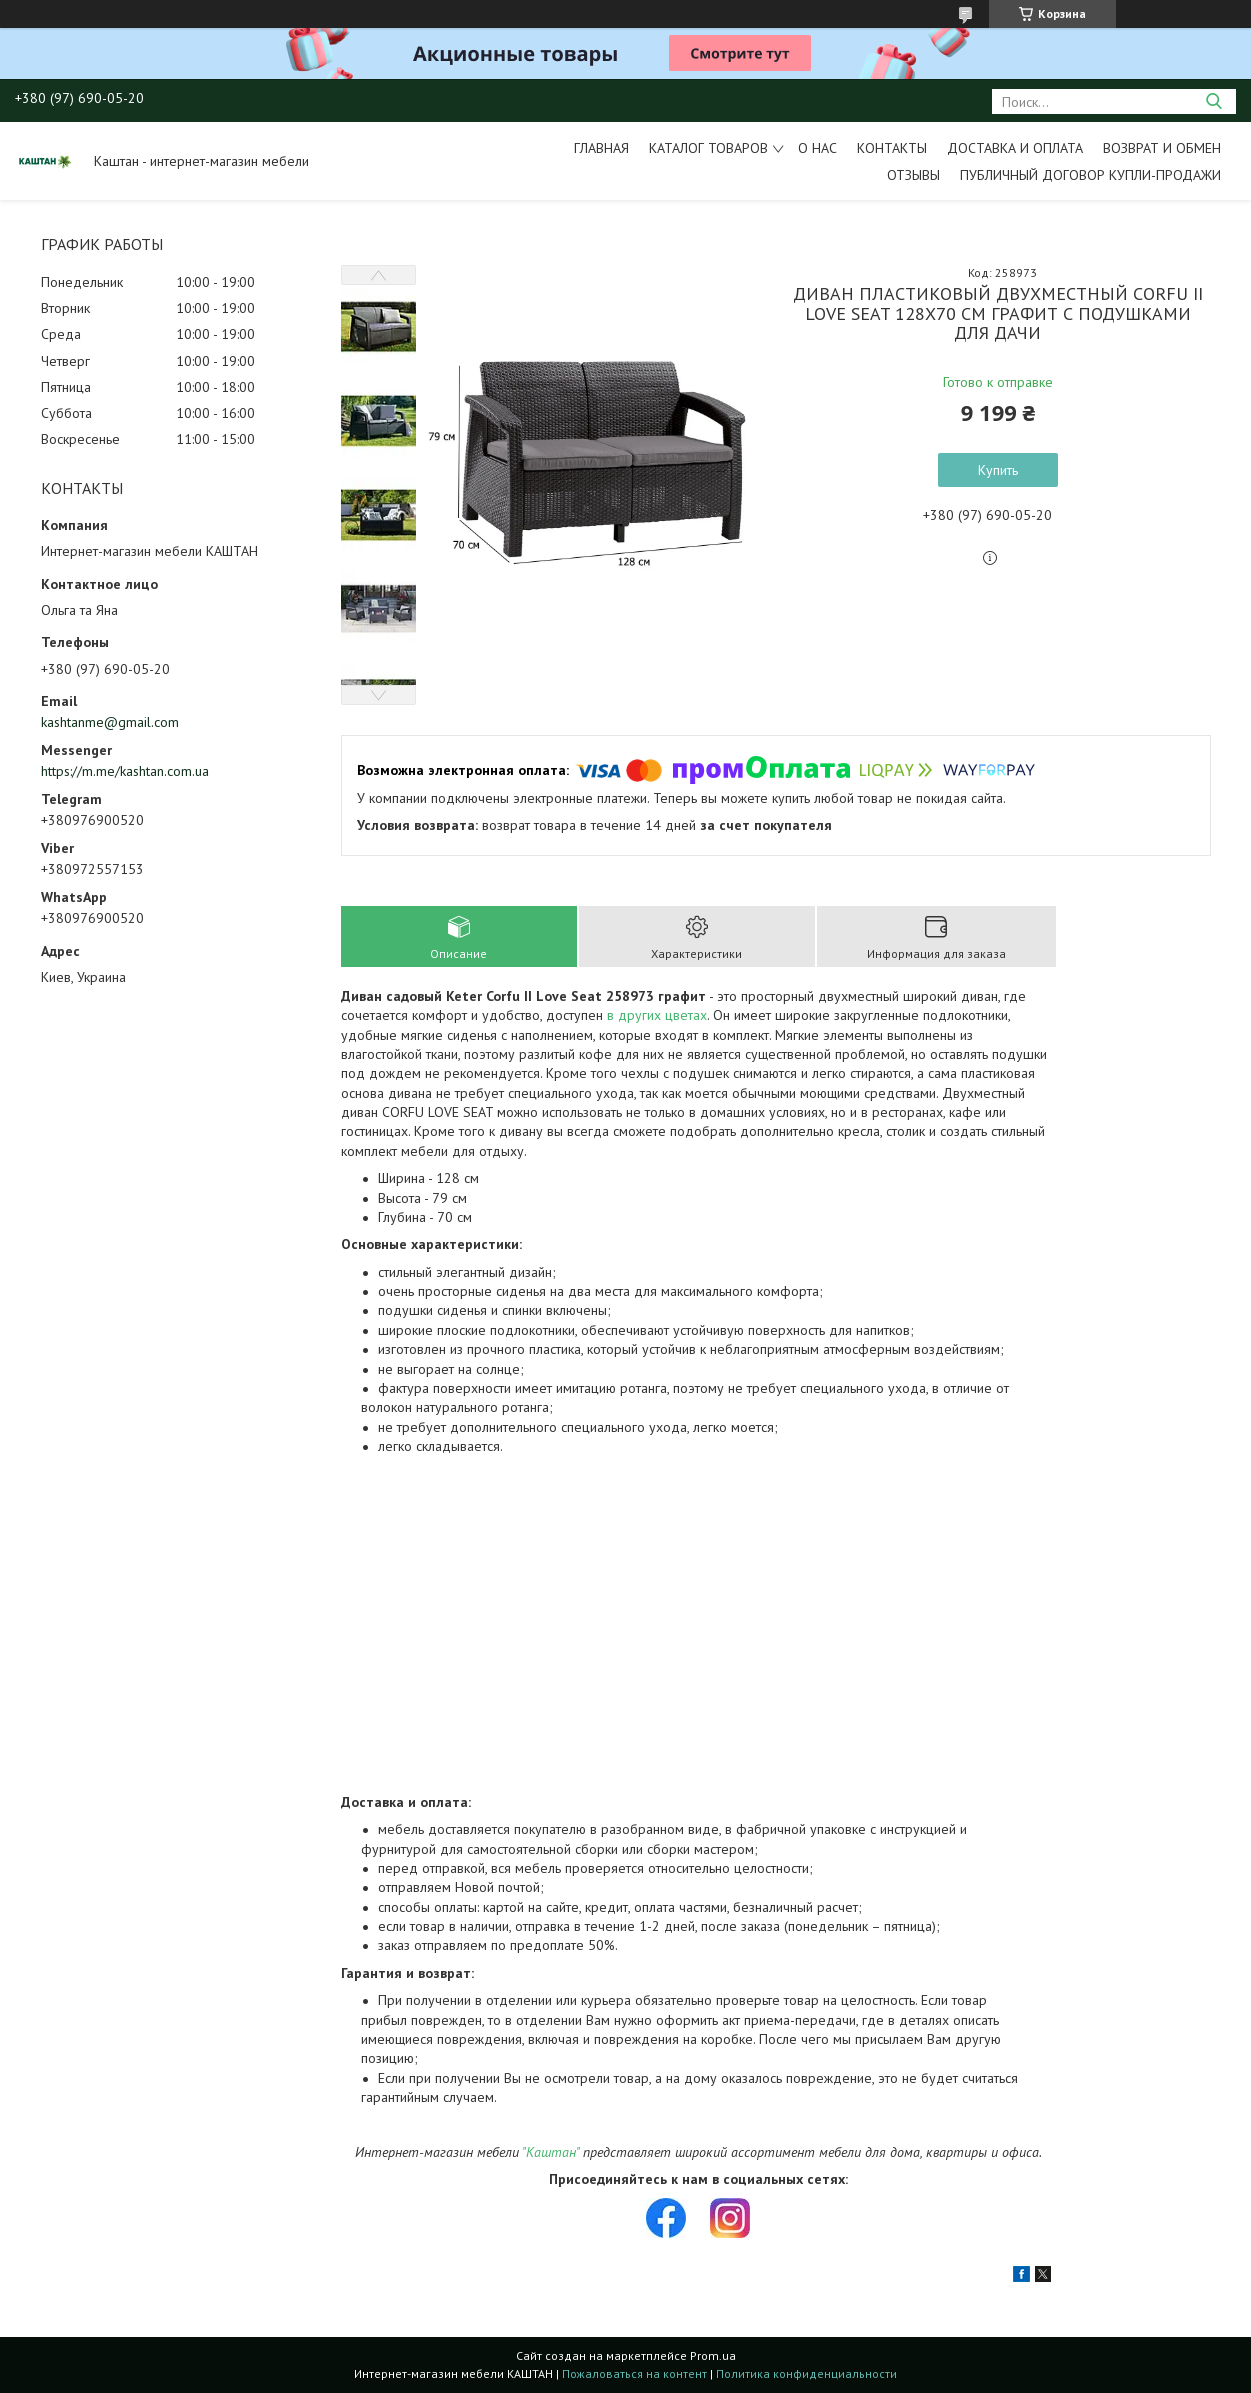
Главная (601, 148)
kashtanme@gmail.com (110, 722)
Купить (998, 470)
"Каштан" (550, 2152)
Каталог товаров (708, 148)
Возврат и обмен (1162, 148)
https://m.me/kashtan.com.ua (125, 771)
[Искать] (1213, 101)
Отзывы (913, 175)
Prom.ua (713, 2355)
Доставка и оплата (1015, 148)
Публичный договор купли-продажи (1090, 175)
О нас (817, 148)
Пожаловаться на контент (634, 2373)
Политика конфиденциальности (806, 2373)
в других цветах (657, 1015)
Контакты (892, 148)
